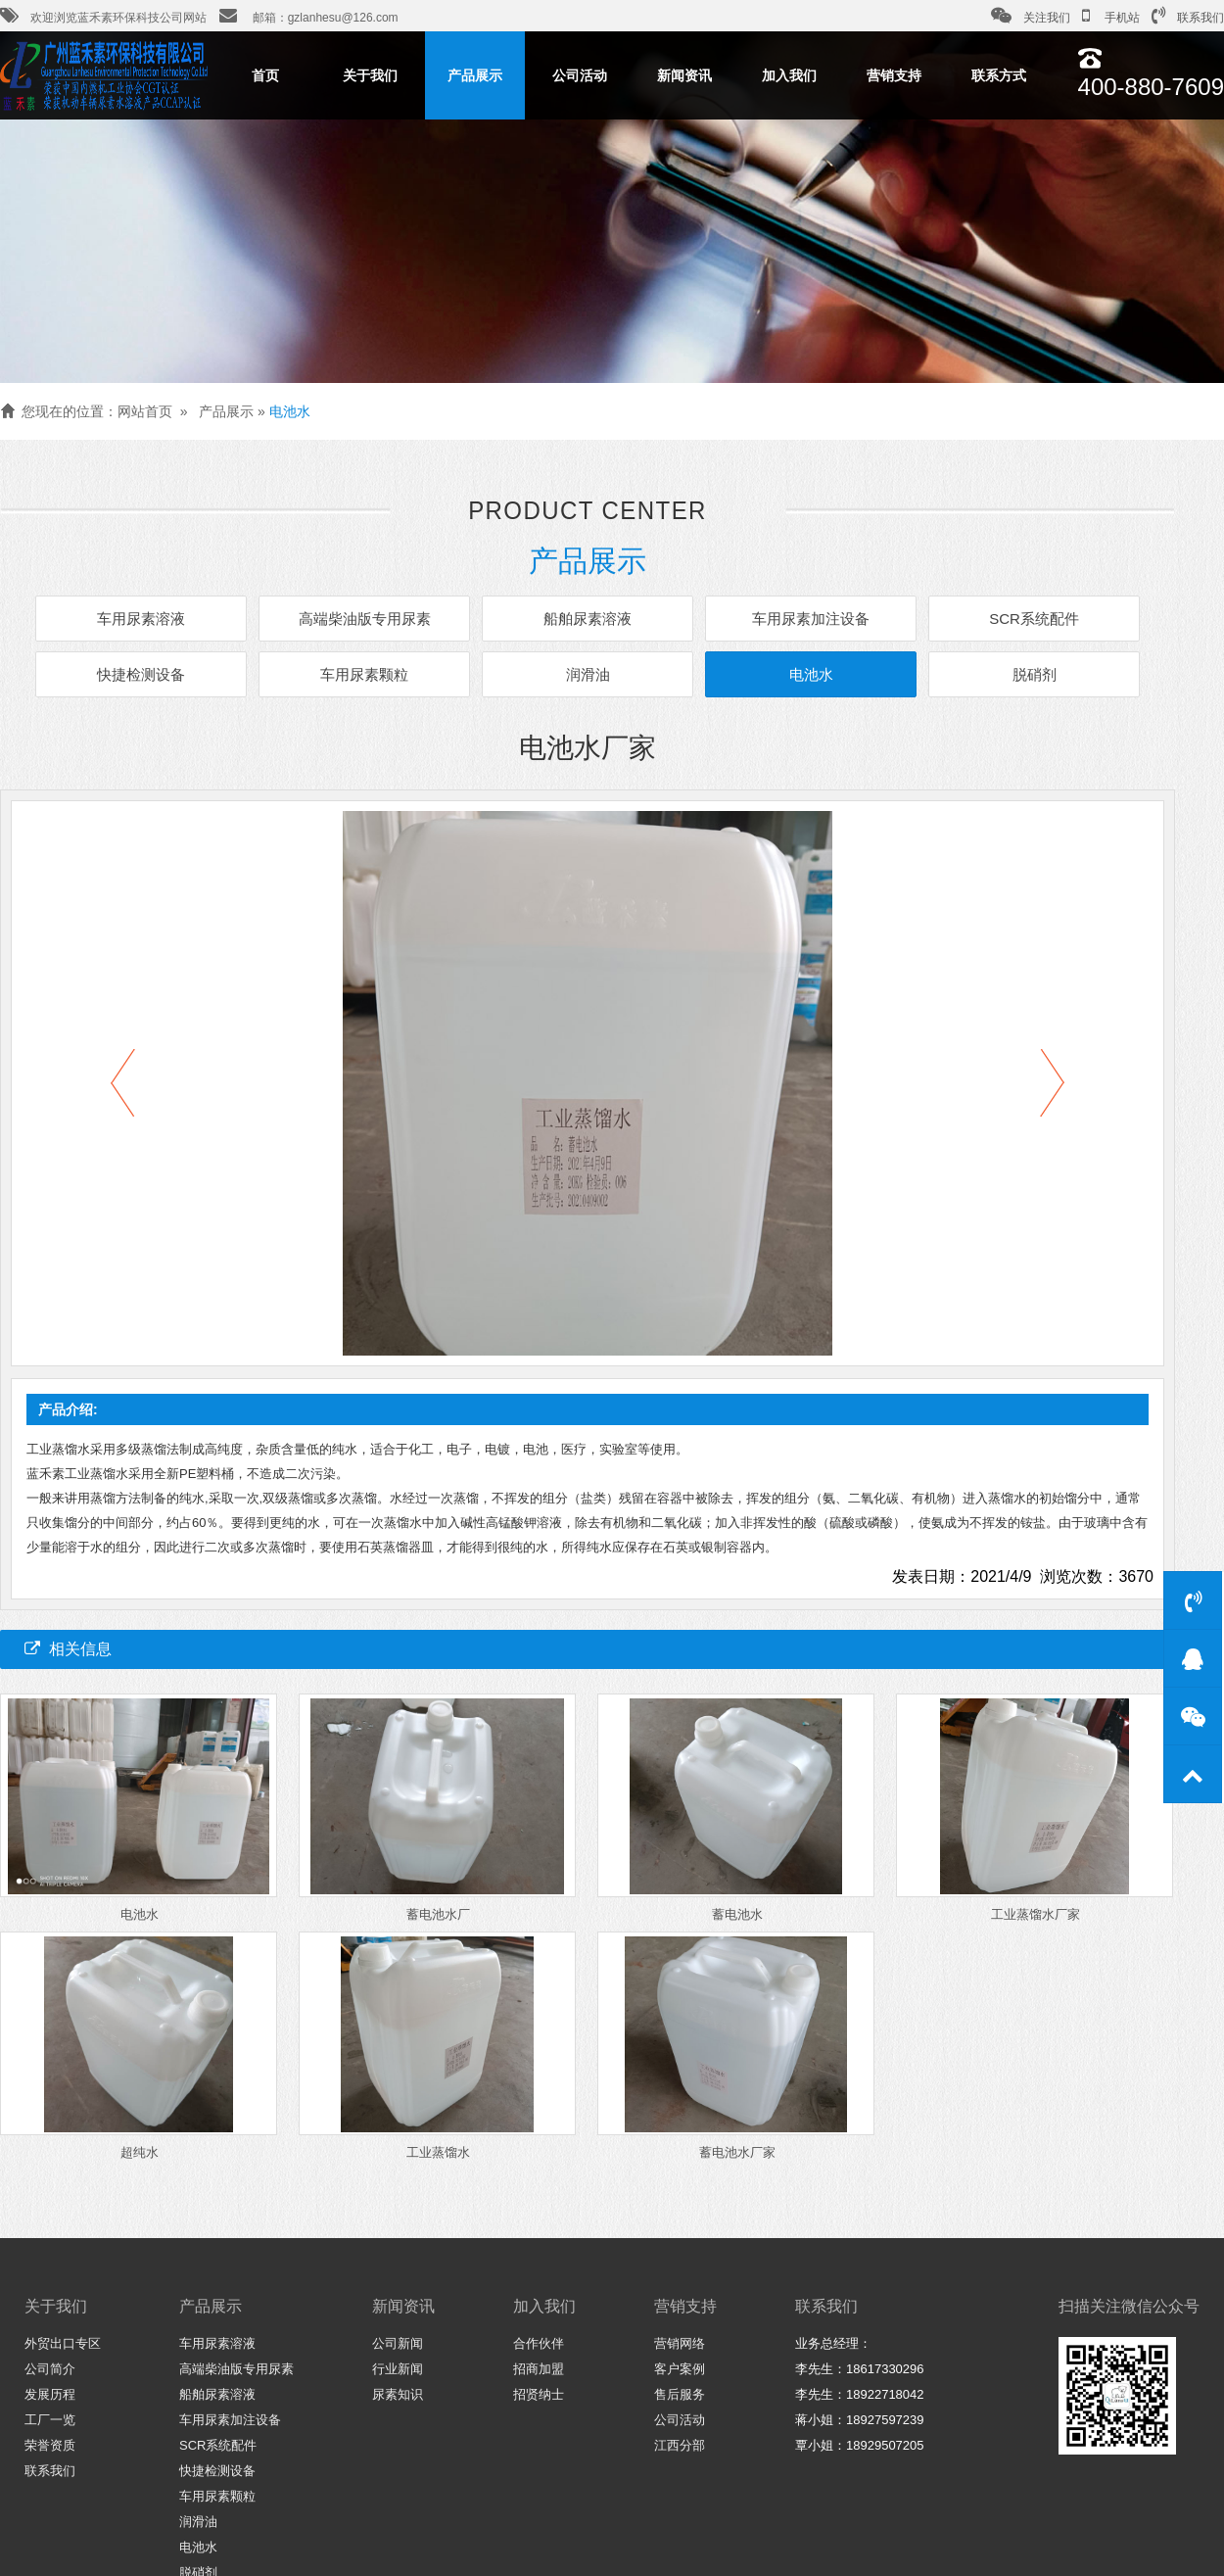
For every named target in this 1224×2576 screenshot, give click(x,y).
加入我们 (789, 75)
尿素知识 (397, 2394)
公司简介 (49, 2368)
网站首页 (145, 411)
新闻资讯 (684, 75)
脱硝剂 (1023, 673)
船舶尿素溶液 (587, 619)
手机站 (1111, 15)
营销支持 (894, 75)
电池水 (289, 411)
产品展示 (474, 75)
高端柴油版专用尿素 (370, 619)
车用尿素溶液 (152, 619)
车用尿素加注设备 (805, 619)
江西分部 (679, 2445)
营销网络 (679, 2343)
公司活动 (579, 75)
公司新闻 (397, 2343)
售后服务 (679, 2394)
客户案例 (679, 2368)
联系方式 (998, 75)
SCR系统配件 (1022, 619)
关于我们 (370, 75)
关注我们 (1030, 15)
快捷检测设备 (152, 673)
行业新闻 (397, 2368)
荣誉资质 (49, 2445)
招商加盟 (538, 2368)
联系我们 (1188, 15)
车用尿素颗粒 (369, 673)
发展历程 (49, 2394)
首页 (265, 75)
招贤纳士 (538, 2394)
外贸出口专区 (62, 2343)
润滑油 (587, 673)
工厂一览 (49, 2419)
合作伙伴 (538, 2343)
